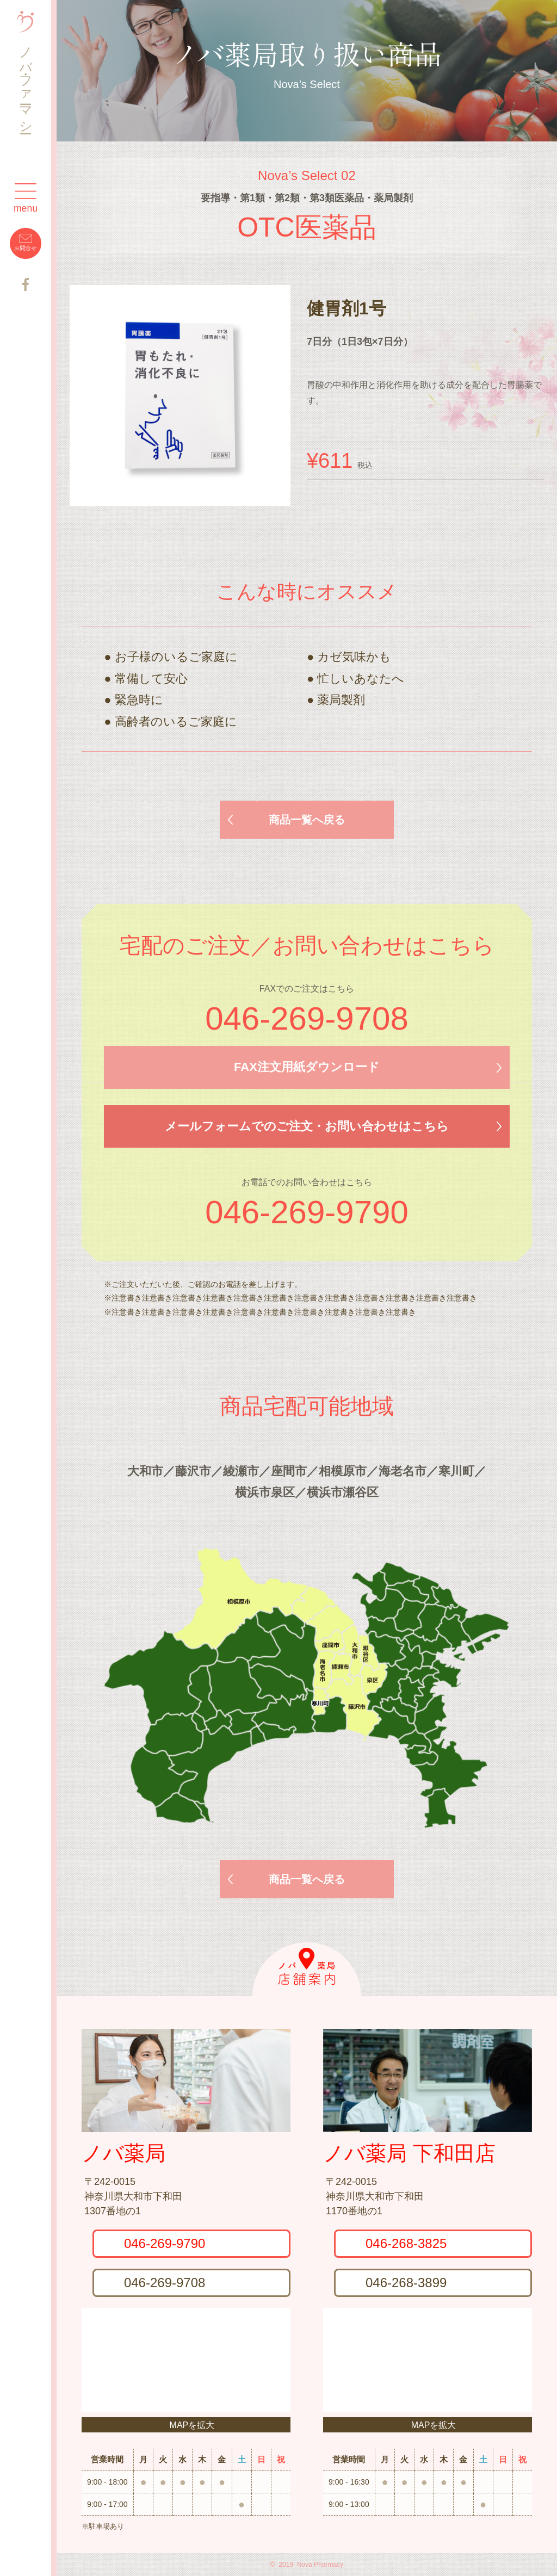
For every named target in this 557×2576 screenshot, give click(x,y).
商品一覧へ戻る (307, 820)
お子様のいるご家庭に (176, 657)
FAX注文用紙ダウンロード (307, 1067)
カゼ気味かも (354, 657)
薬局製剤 (341, 700)
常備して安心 (151, 678)
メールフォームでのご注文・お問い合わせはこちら (307, 1126)
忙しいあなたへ (360, 678)
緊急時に (139, 700)
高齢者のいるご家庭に (176, 721)
